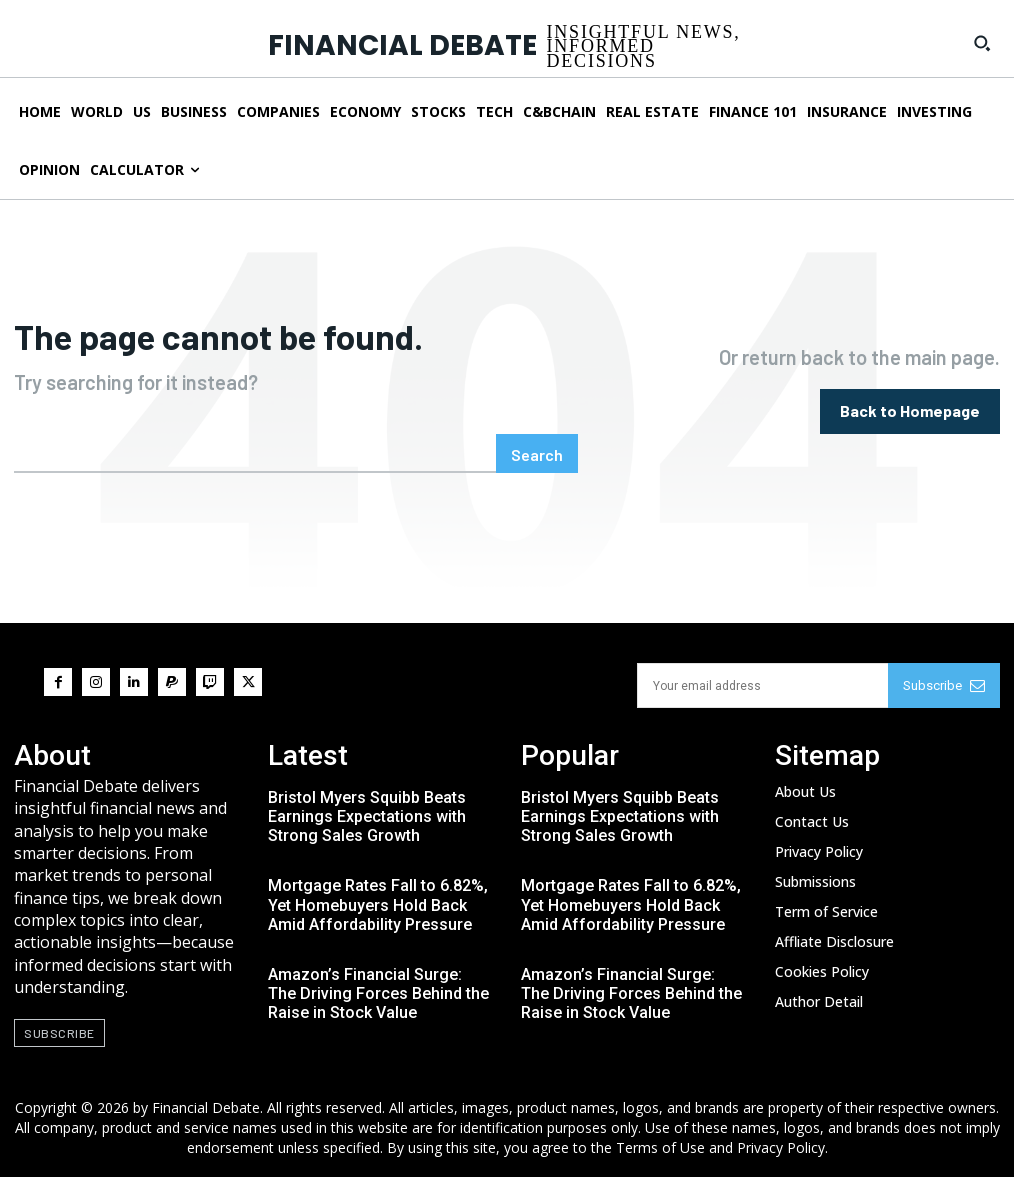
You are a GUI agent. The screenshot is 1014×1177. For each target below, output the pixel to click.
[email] (763, 685)
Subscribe (944, 685)
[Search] (537, 453)
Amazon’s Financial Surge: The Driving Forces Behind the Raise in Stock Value (378, 993)
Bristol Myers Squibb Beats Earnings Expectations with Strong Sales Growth (367, 816)
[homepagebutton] (910, 411)
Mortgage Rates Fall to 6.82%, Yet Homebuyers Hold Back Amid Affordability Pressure (378, 904)
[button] (982, 43)
